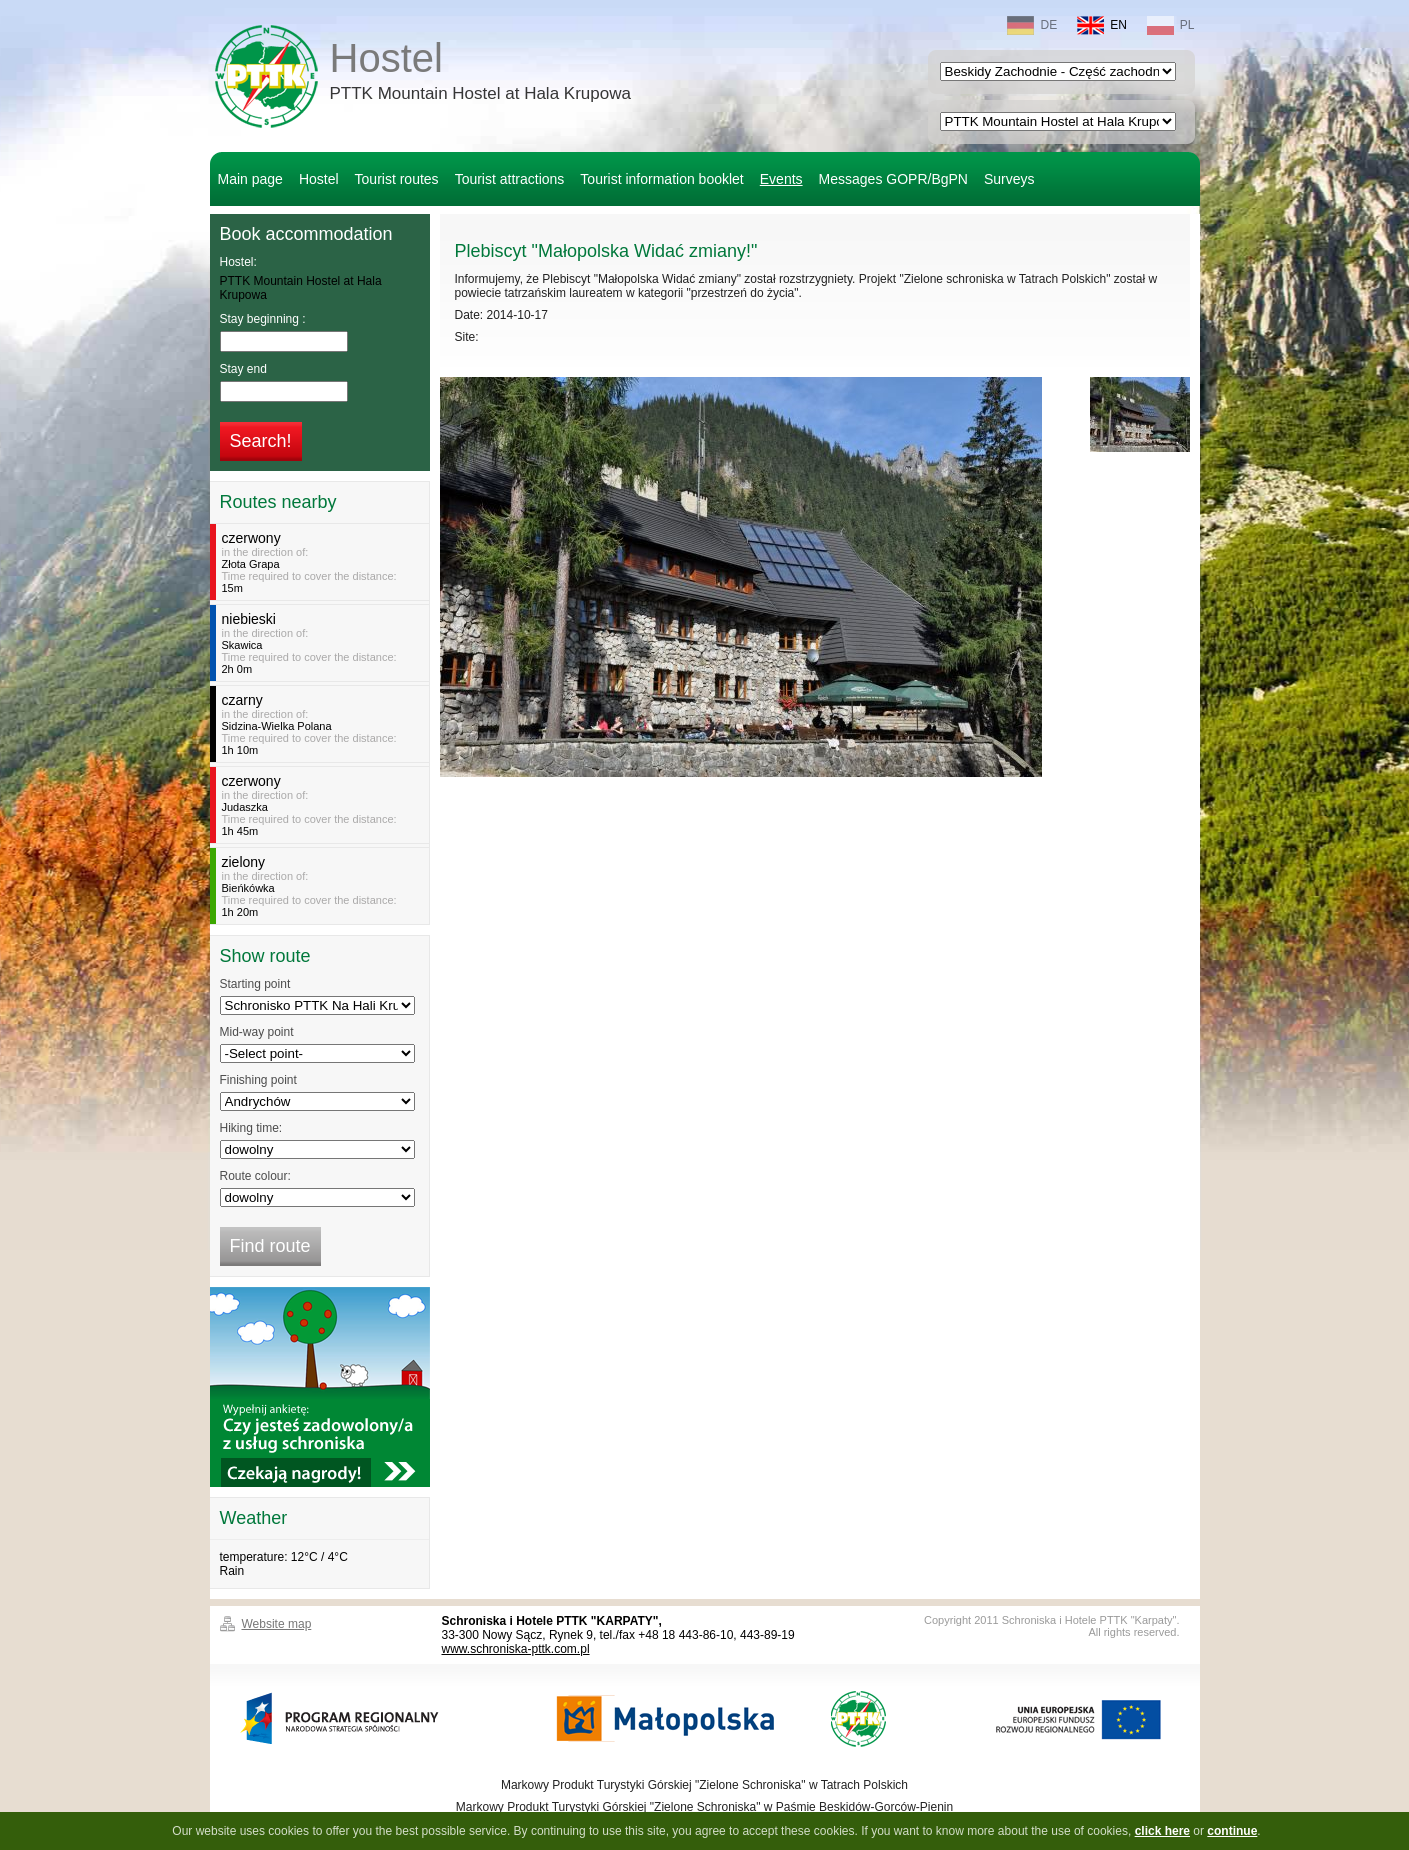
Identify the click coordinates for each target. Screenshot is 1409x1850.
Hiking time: (251, 1128)
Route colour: (255, 1176)
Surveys (1009, 179)
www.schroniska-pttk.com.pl (516, 1649)
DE (1032, 25)
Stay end (243, 369)
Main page (250, 179)
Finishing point (258, 1080)
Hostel (480, 74)
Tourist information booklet (661, 179)
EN (1102, 25)
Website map (277, 1624)
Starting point (255, 984)
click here (1162, 1831)
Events (781, 179)
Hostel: (238, 262)
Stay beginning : (263, 319)
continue (1232, 1831)
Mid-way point (257, 1032)
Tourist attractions (510, 179)
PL (1171, 25)
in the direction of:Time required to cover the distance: (322, 562)
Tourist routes (397, 179)
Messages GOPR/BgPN (893, 179)
